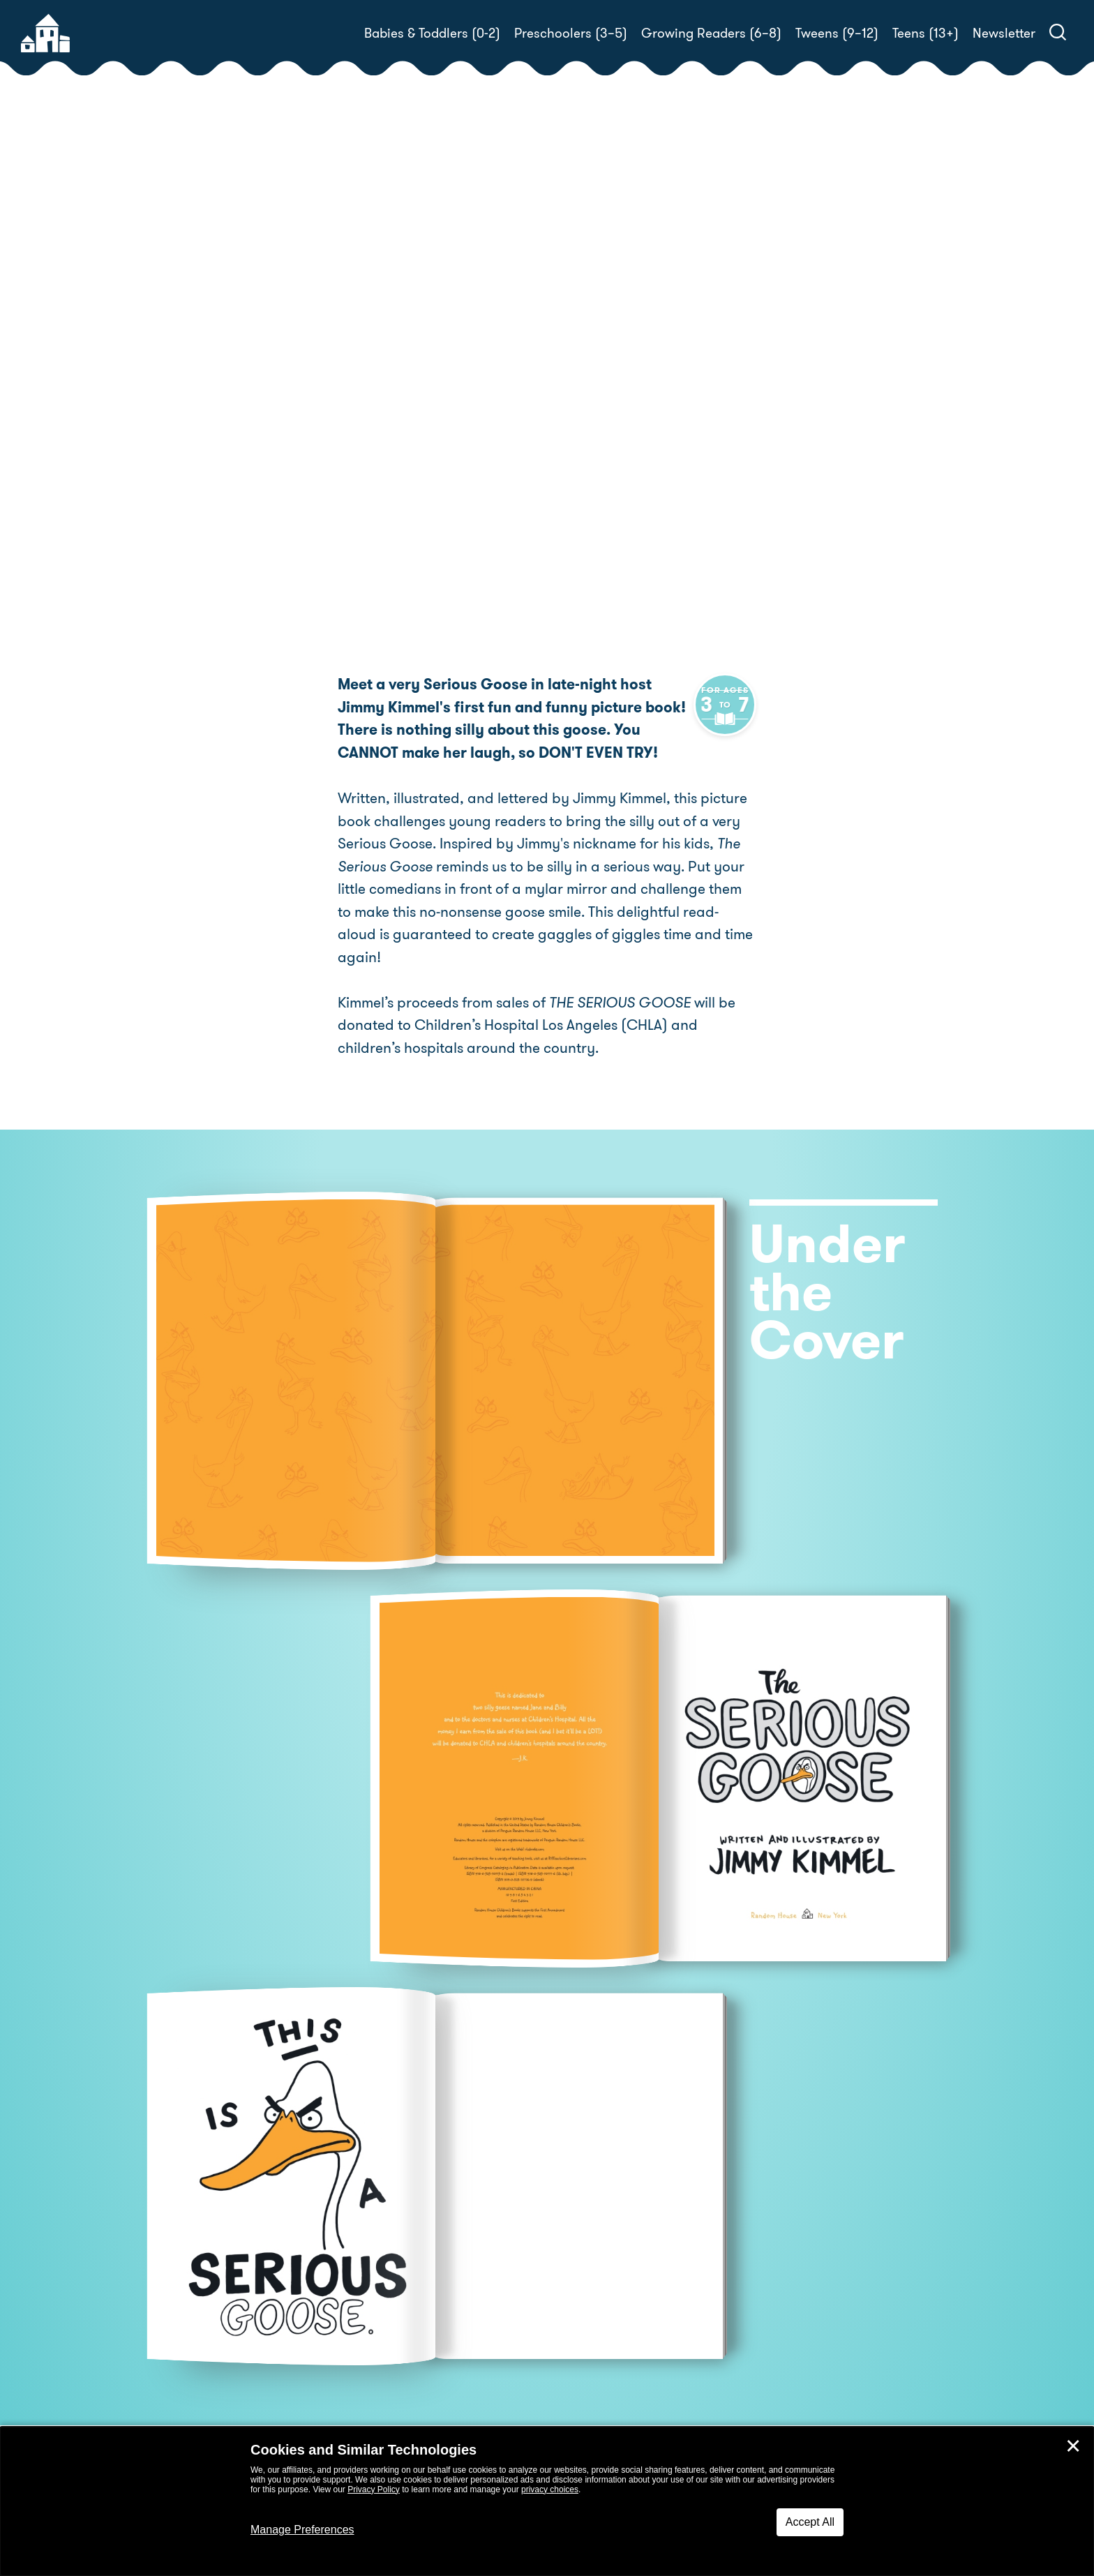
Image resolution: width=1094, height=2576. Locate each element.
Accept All (810, 2522)
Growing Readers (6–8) (711, 33)
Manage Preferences (302, 2530)
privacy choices (549, 2489)
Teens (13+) (925, 33)
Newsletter (1004, 33)
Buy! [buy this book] (592, 439)
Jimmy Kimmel (652, 374)
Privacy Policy (373, 2489)
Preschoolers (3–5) (570, 33)
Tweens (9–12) (836, 33)
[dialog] (547, 2501)
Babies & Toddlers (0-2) (432, 33)
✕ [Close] (1073, 2446)
